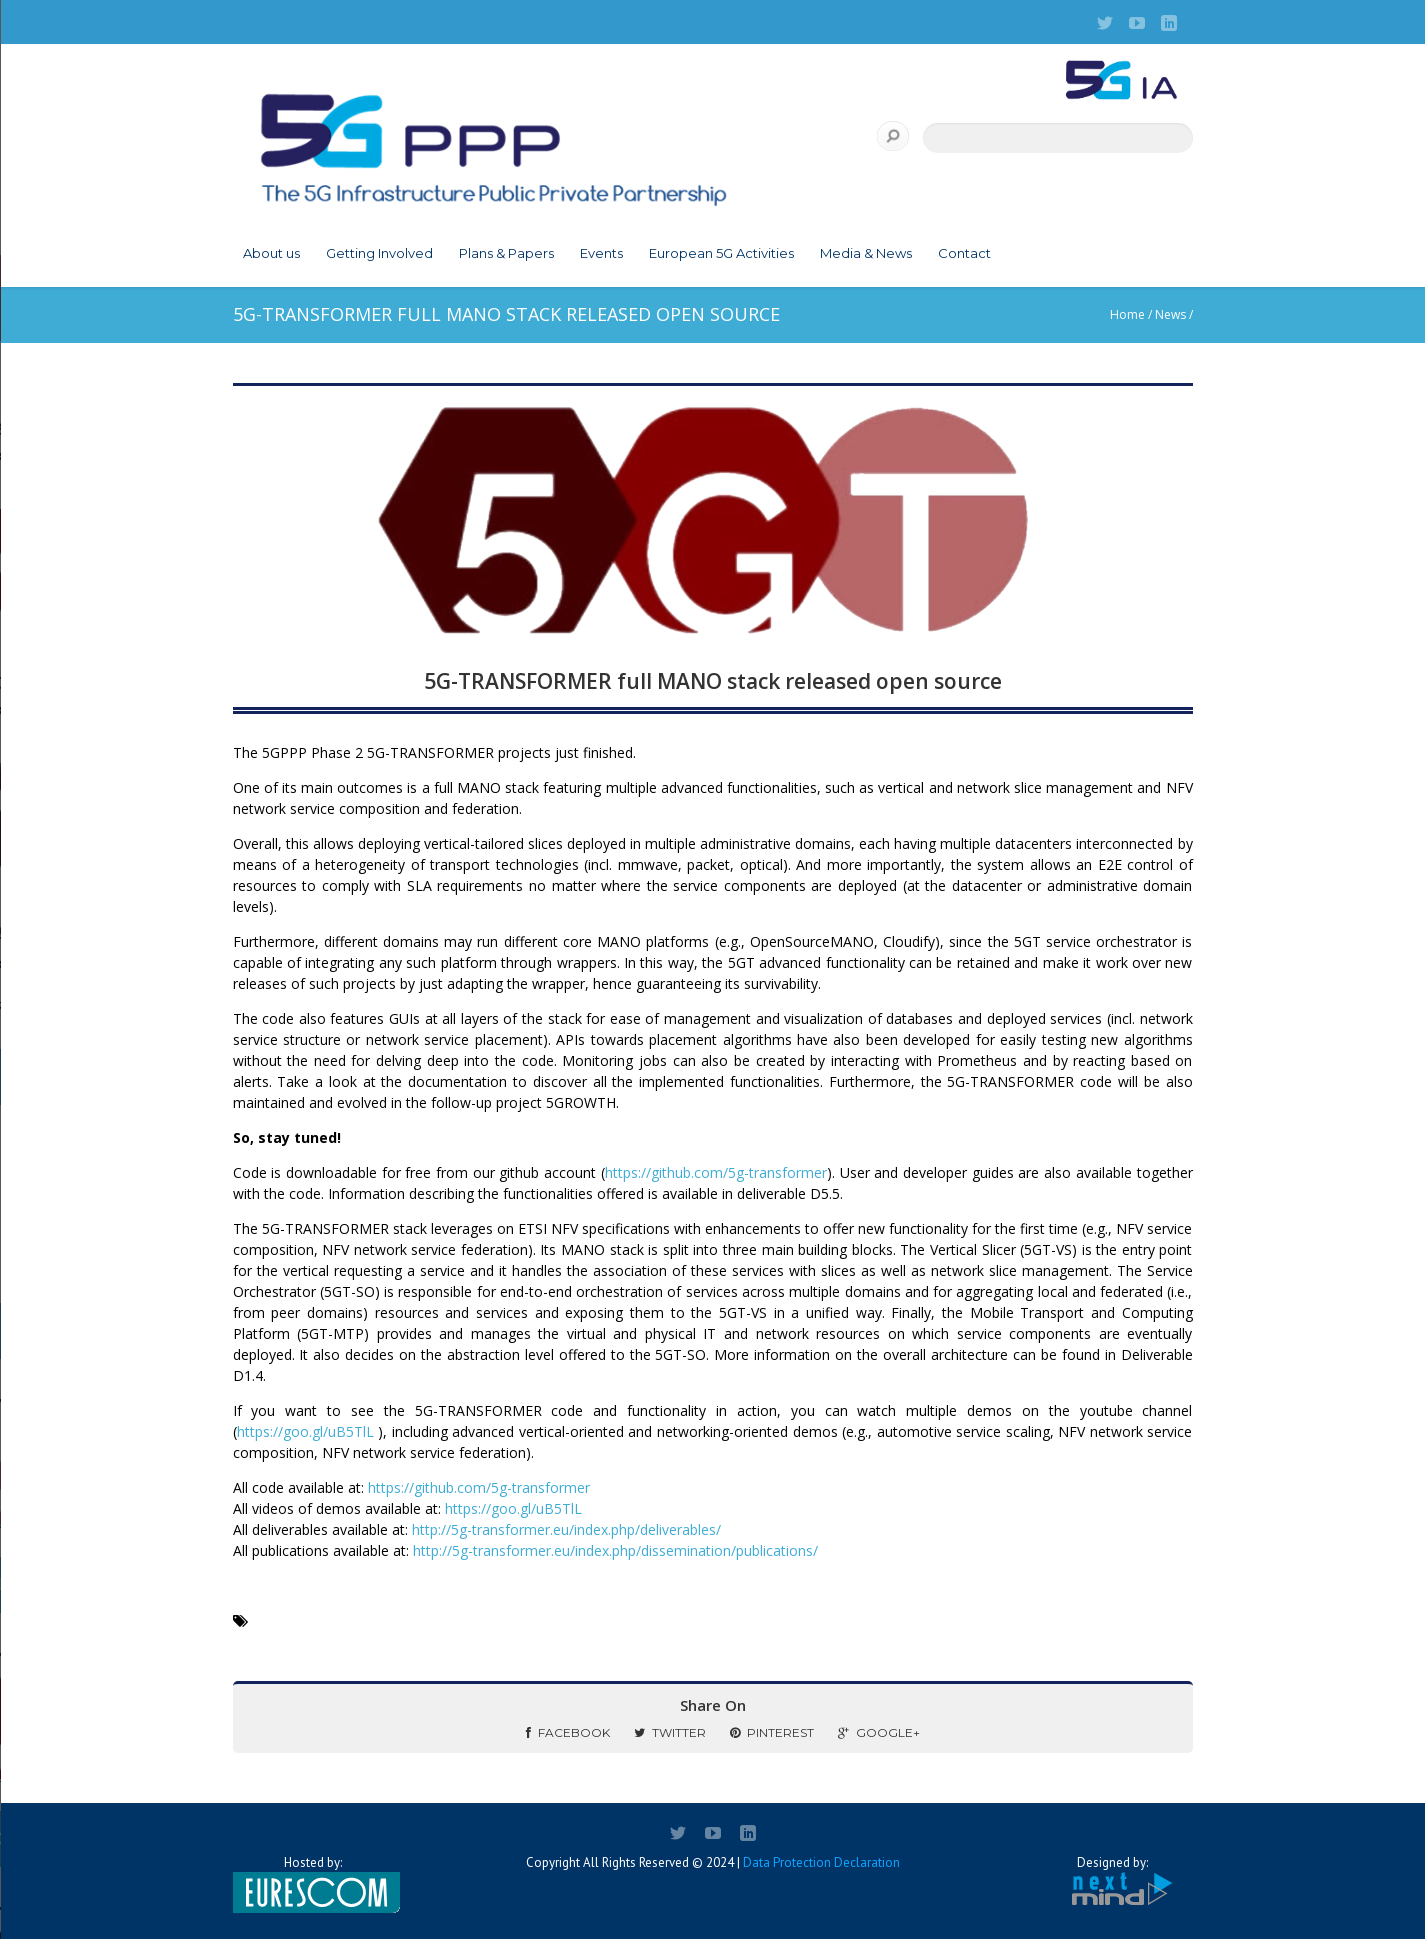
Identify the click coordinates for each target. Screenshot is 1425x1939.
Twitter (670, 1732)
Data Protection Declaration (821, 1862)
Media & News (866, 253)
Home (1127, 314)
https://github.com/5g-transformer (716, 1172)
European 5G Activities (721, 253)
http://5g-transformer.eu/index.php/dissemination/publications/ (615, 1550)
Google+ (879, 1732)
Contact (964, 253)
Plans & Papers (506, 253)
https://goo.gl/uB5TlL (305, 1431)
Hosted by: (313, 1884)
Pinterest (772, 1732)
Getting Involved (379, 253)
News (1170, 314)
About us (271, 253)
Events (601, 253)
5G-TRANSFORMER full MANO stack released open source (713, 681)
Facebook (568, 1732)
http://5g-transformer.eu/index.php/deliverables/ (566, 1529)
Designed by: (1113, 1881)
